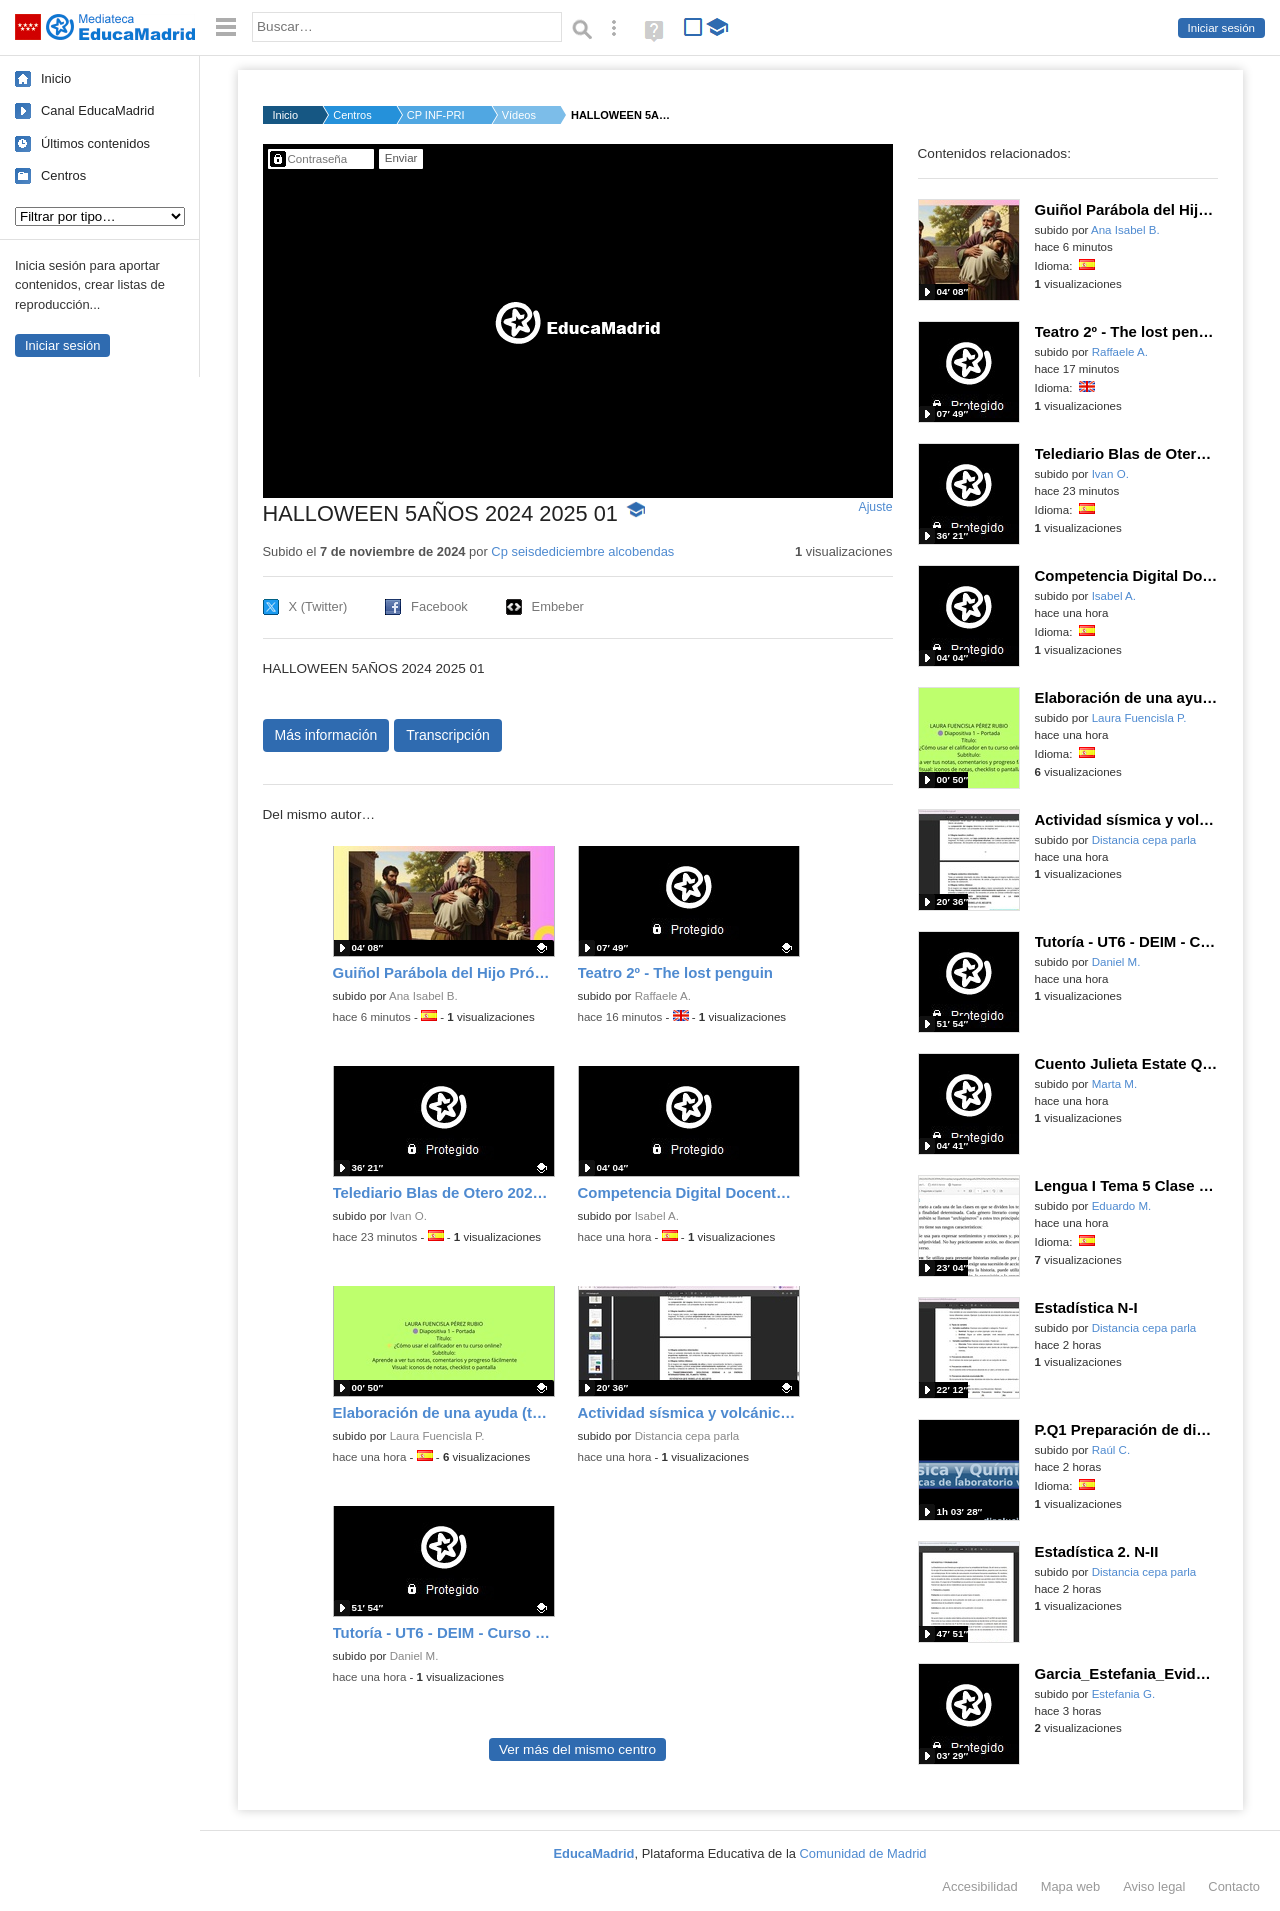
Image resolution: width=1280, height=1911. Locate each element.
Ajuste (875, 507)
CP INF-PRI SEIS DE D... (437, 115)
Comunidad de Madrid (863, 1853)
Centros (63, 175)
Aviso (1154, 1886)
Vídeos (519, 115)
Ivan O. (408, 1216)
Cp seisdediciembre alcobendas (582, 551)
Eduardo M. (1122, 1206)
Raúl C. (1111, 1450)
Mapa (1071, 1886)
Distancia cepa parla (687, 1436)
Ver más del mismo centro (577, 1749)
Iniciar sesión (1221, 28)
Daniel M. (414, 1656)
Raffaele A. (663, 996)
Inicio (56, 78)
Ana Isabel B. (423, 996)
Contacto (1234, 1886)
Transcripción (448, 735)
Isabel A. (657, 1216)
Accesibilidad (979, 1886)
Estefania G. (1124, 1694)
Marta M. (1115, 1084)
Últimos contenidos (95, 143)
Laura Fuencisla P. (437, 1436)
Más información (326, 735)
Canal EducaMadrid (97, 110)
